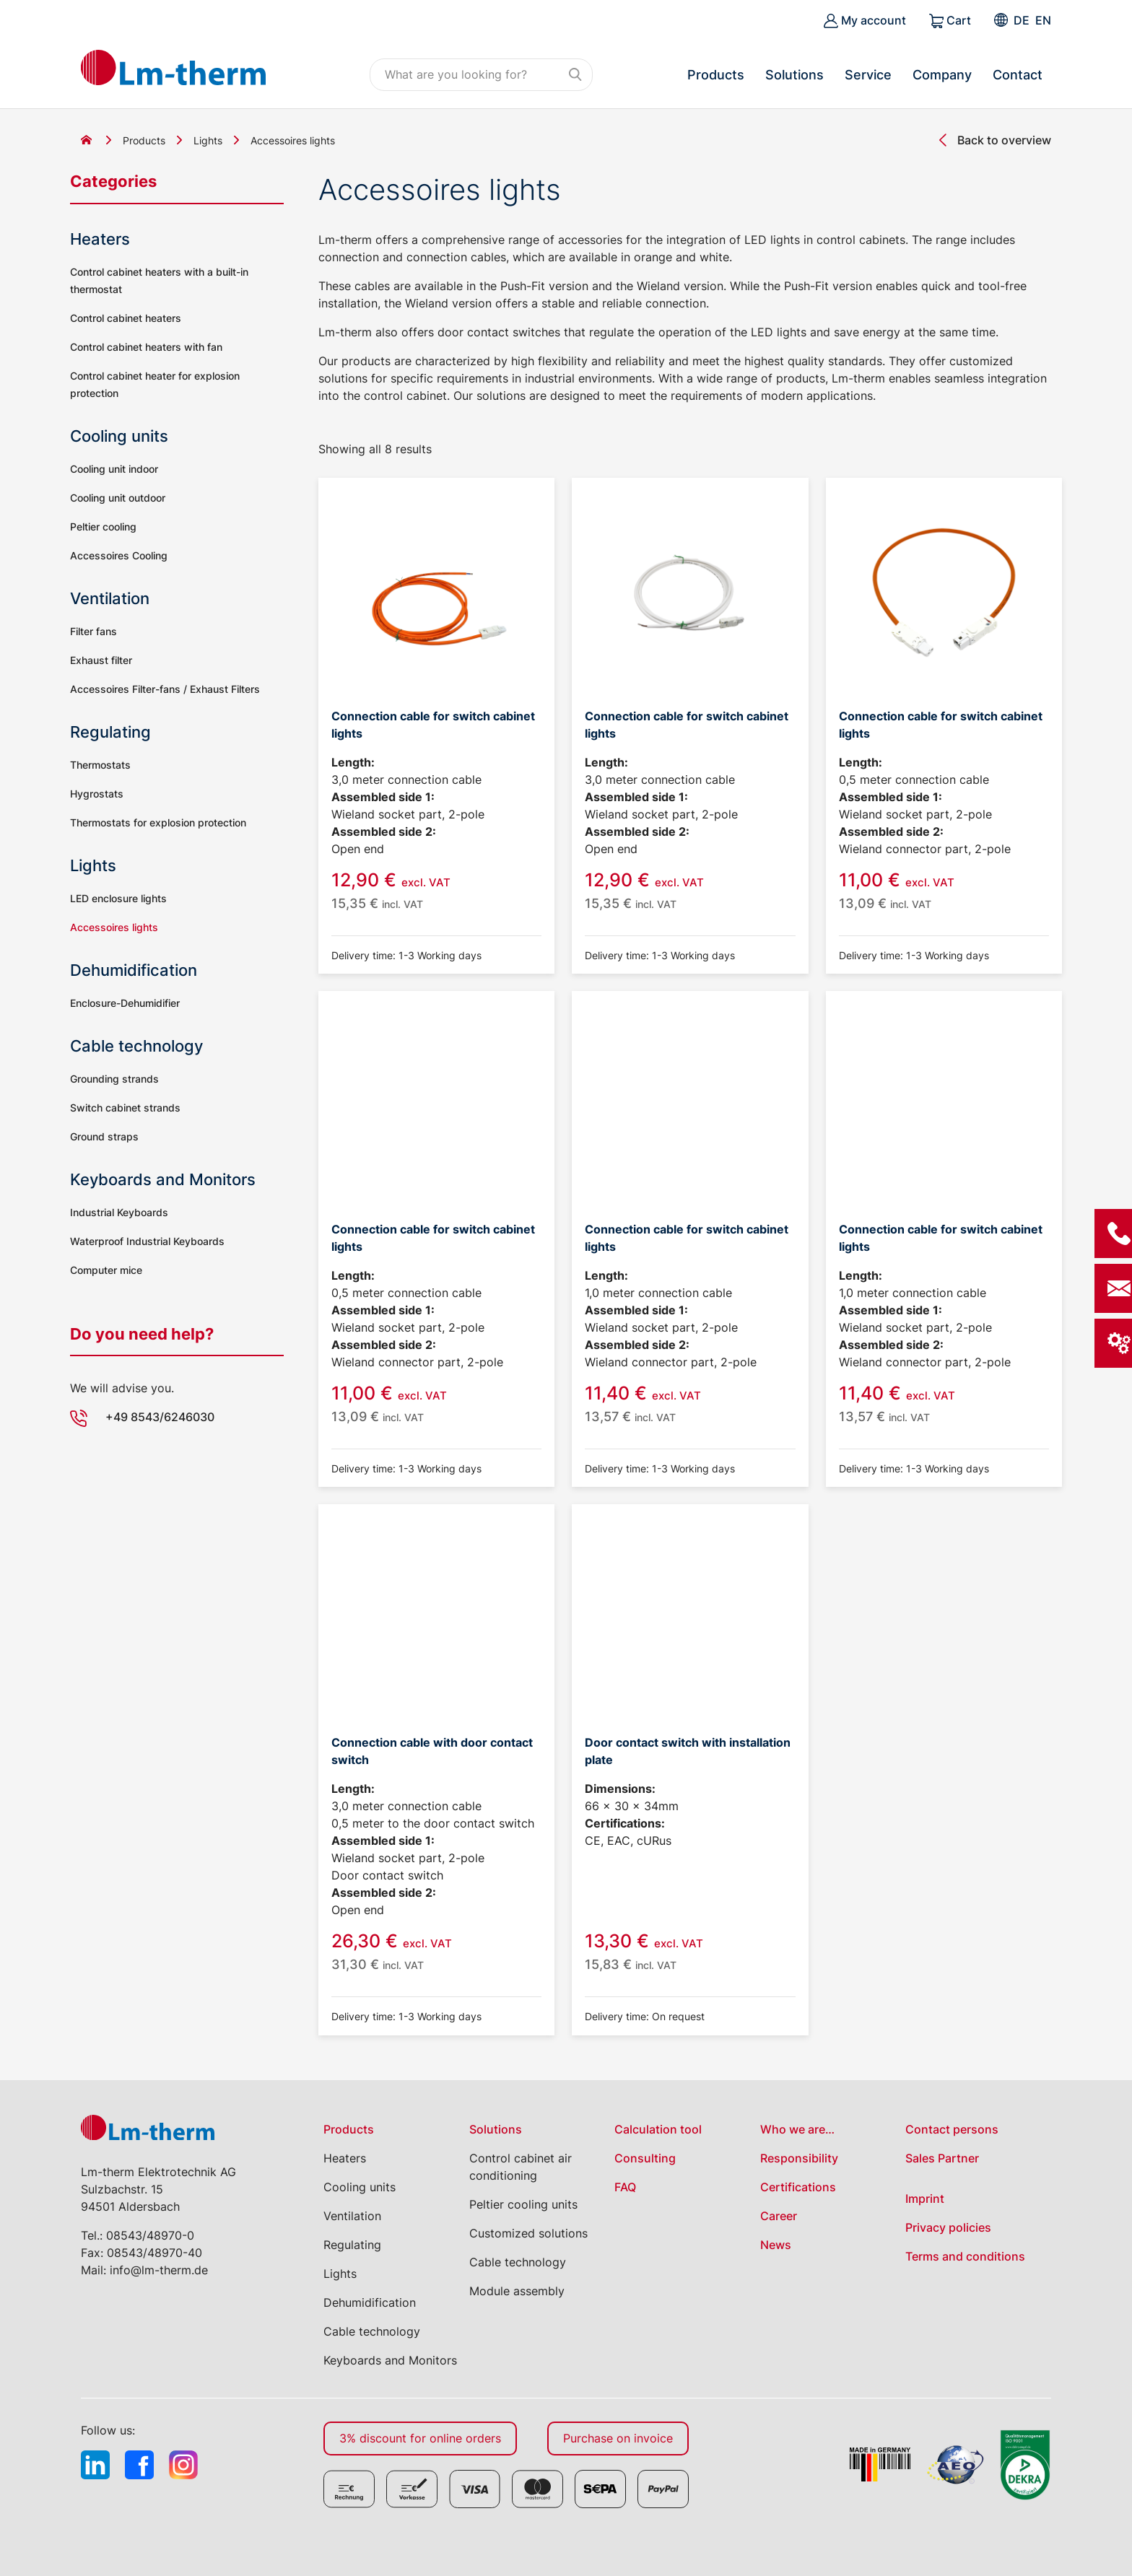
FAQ (625, 2187)
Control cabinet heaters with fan (146, 347)
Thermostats (100, 765)
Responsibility (799, 2158)
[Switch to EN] (1043, 20)
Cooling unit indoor (114, 469)
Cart (950, 21)
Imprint (924, 2198)
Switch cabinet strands (125, 1107)
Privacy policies (948, 2227)
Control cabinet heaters (125, 318)
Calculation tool (658, 2129)
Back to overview (1004, 140)
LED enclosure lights (118, 898)
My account (865, 21)
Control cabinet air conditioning (520, 2167)
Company (942, 74)
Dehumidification (133, 970)
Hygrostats (96, 793)
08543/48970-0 (150, 2235)
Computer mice (106, 1270)
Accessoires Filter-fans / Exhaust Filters (165, 689)
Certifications (798, 2187)
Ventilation (109, 598)
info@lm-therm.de (159, 2270)
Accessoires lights (114, 927)
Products (715, 74)
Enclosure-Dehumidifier (125, 1003)
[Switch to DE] (1021, 20)
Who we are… (797, 2129)
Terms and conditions (965, 2256)
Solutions (794, 74)
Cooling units (119, 436)
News (775, 2244)
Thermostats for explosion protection (158, 822)
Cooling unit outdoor (117, 498)
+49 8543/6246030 (159, 1417)
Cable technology (136, 1045)
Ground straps (104, 1136)
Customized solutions (528, 2233)
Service (868, 74)
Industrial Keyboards (119, 1212)
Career (778, 2216)
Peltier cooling (103, 526)
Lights (207, 140)
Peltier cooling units (523, 2204)
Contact (1017, 74)
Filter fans (93, 631)
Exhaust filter (101, 660)
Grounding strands (114, 1079)
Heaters (100, 239)
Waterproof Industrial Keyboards (147, 1241)
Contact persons (951, 2129)
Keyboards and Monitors (163, 1179)
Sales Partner (942, 2158)
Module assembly (517, 2291)
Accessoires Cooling (118, 555)
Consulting (645, 2158)
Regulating (110, 731)
